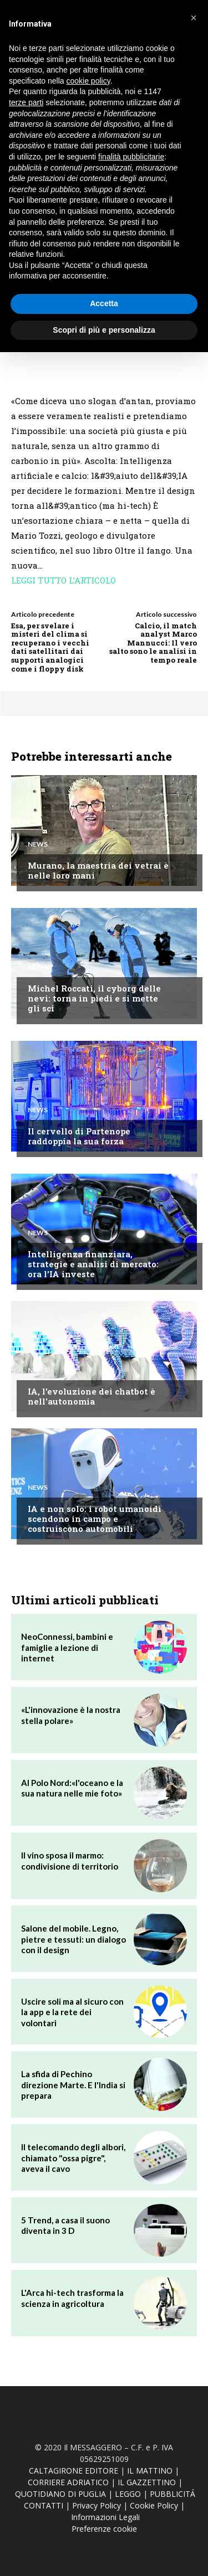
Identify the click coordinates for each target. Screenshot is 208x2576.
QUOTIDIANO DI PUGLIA (60, 2494)
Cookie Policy (154, 2505)
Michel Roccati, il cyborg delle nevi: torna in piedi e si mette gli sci (94, 998)
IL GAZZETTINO (147, 2482)
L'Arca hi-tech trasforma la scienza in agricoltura (72, 2298)
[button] (193, 18)
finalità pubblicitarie (131, 156)
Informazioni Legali (105, 2517)
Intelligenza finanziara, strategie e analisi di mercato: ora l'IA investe (93, 1263)
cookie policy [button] (88, 80)
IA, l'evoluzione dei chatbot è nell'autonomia (91, 1396)
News (38, 844)
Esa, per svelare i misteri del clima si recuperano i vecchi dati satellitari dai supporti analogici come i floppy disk (50, 647)
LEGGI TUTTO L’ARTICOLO (63, 580)
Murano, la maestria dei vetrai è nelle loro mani (98, 870)
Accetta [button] (104, 303)
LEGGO (128, 2494)
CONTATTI (43, 2505)
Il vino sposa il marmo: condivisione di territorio (69, 1860)
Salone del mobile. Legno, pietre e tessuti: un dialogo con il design (73, 1939)
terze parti (26, 102)
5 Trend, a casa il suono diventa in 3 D (65, 2225)
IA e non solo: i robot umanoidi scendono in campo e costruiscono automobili (94, 1518)
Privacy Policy (96, 2505)
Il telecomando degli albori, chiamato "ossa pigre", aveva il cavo (73, 2158)
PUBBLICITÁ (172, 2494)
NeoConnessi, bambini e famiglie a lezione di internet (67, 1647)
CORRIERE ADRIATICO (68, 2482)
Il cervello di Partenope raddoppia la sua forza (79, 1136)
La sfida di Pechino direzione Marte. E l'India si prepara (73, 2084)
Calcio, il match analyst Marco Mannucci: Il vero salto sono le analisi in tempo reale (153, 643)
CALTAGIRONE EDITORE (73, 2470)
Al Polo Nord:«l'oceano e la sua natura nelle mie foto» (72, 1788)
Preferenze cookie (104, 2528)
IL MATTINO (150, 2470)
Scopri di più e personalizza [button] (104, 330)
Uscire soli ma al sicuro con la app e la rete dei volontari (72, 2012)
